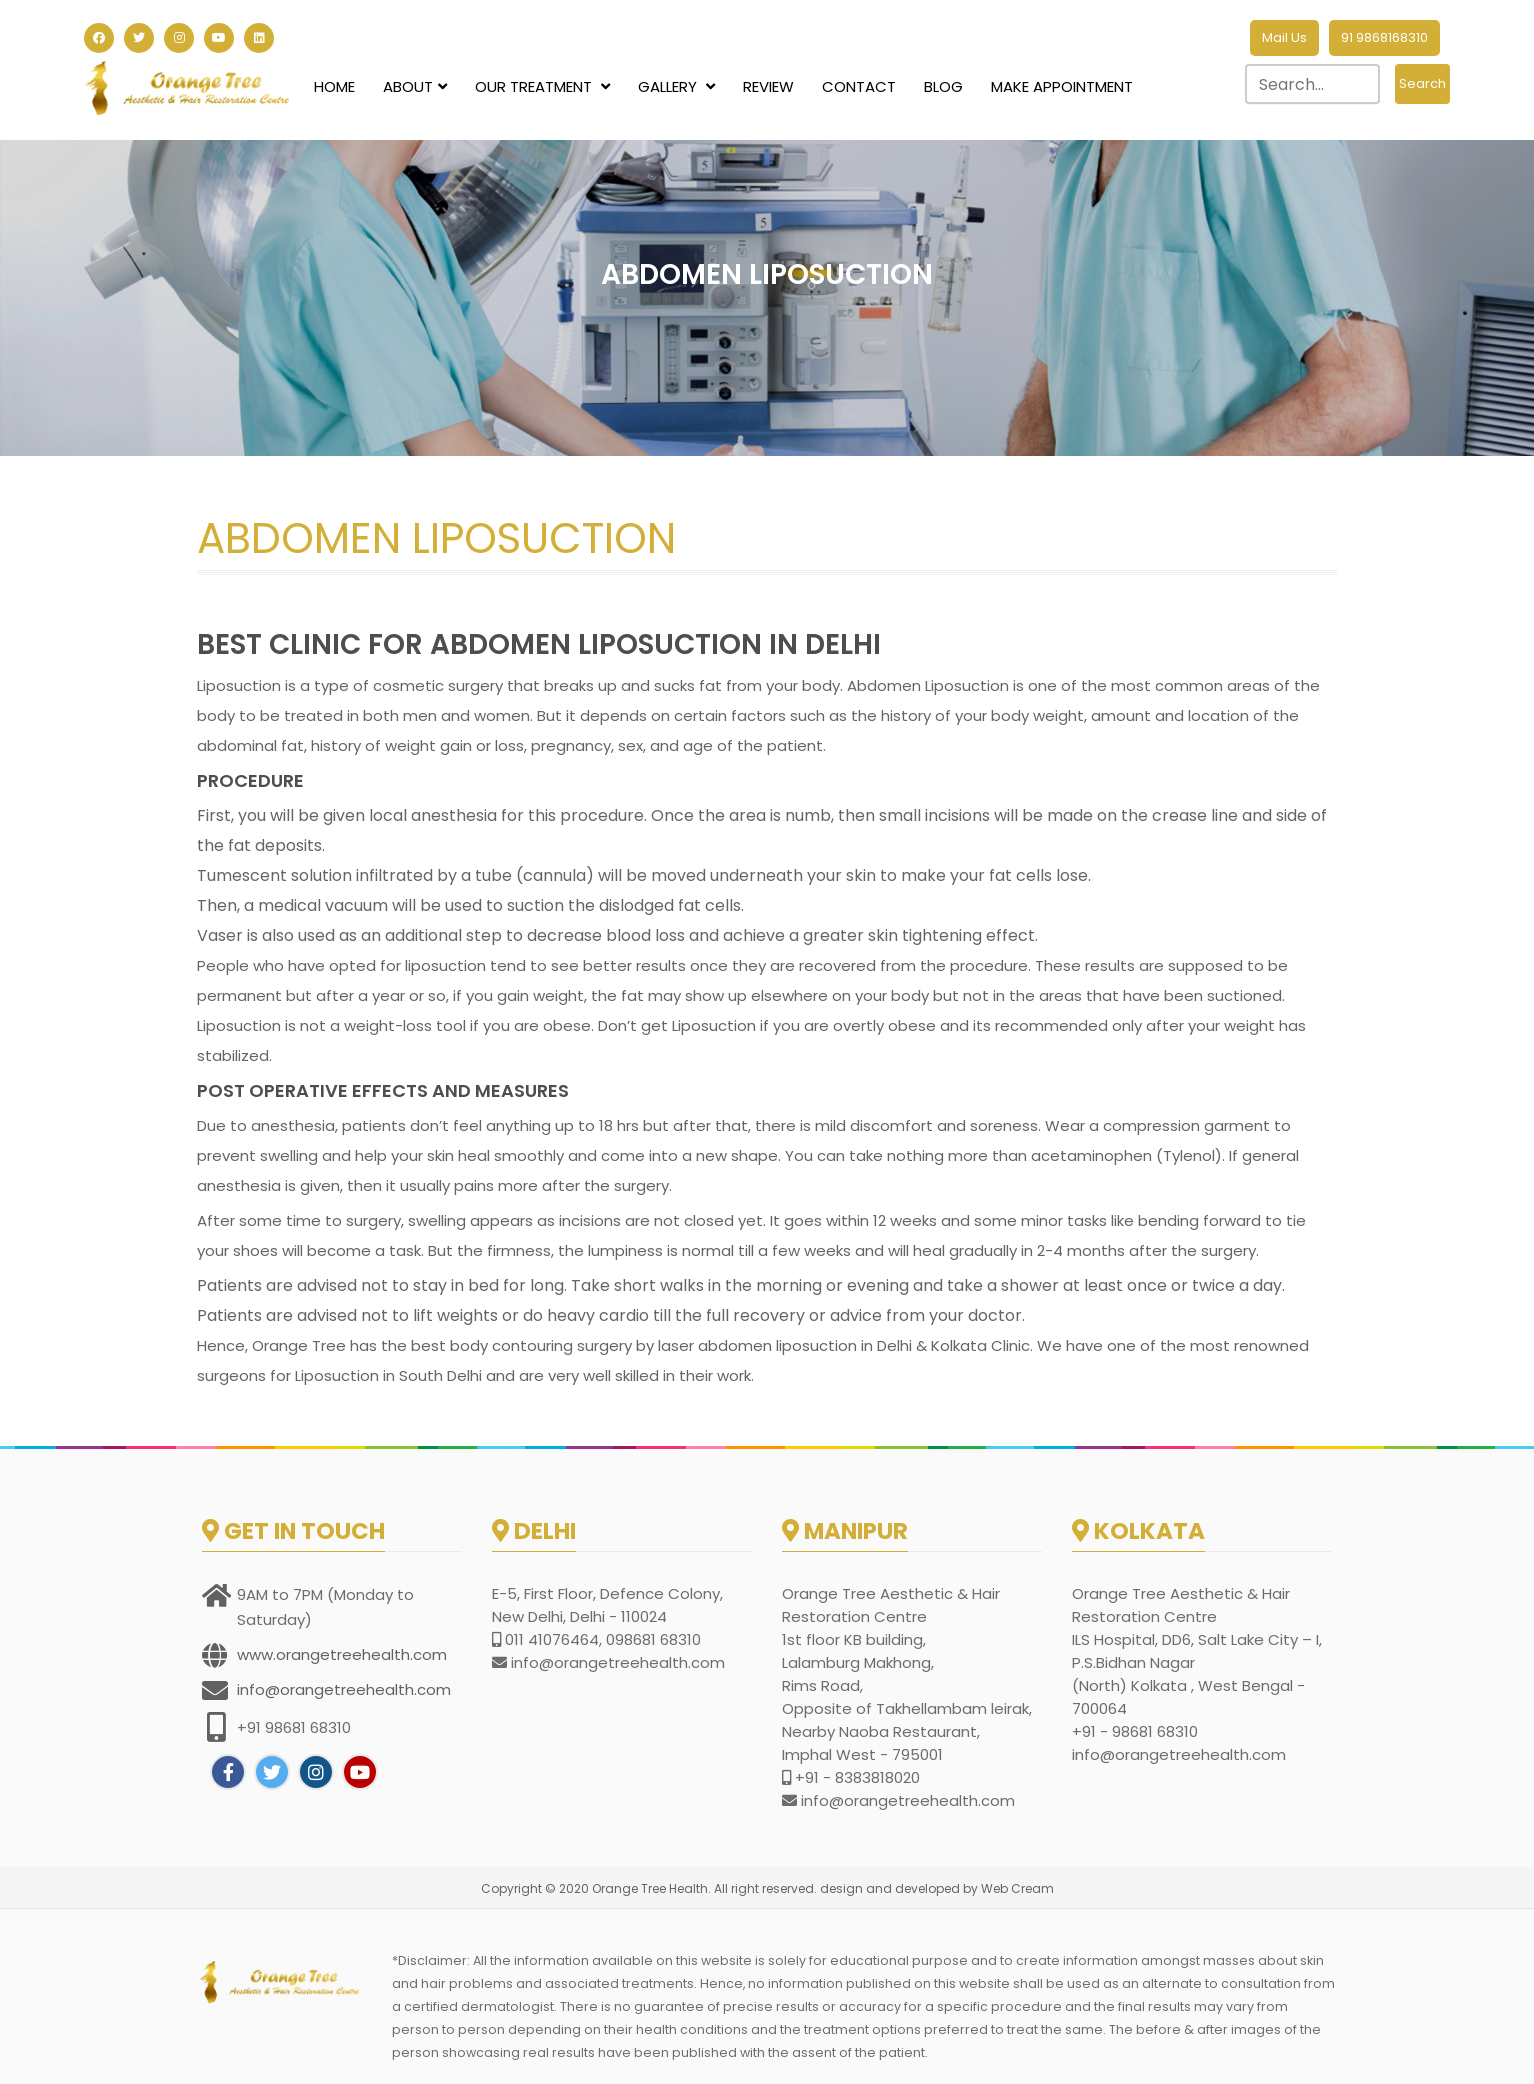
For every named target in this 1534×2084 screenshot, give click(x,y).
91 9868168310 (1384, 37)
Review (768, 86)
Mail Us (1284, 37)
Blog (943, 86)
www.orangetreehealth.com (342, 1654)
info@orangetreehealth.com (344, 1689)
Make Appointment (1062, 86)
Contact (859, 86)
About (415, 86)
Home (334, 86)
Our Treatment (542, 86)
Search (1422, 83)
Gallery (676, 86)
